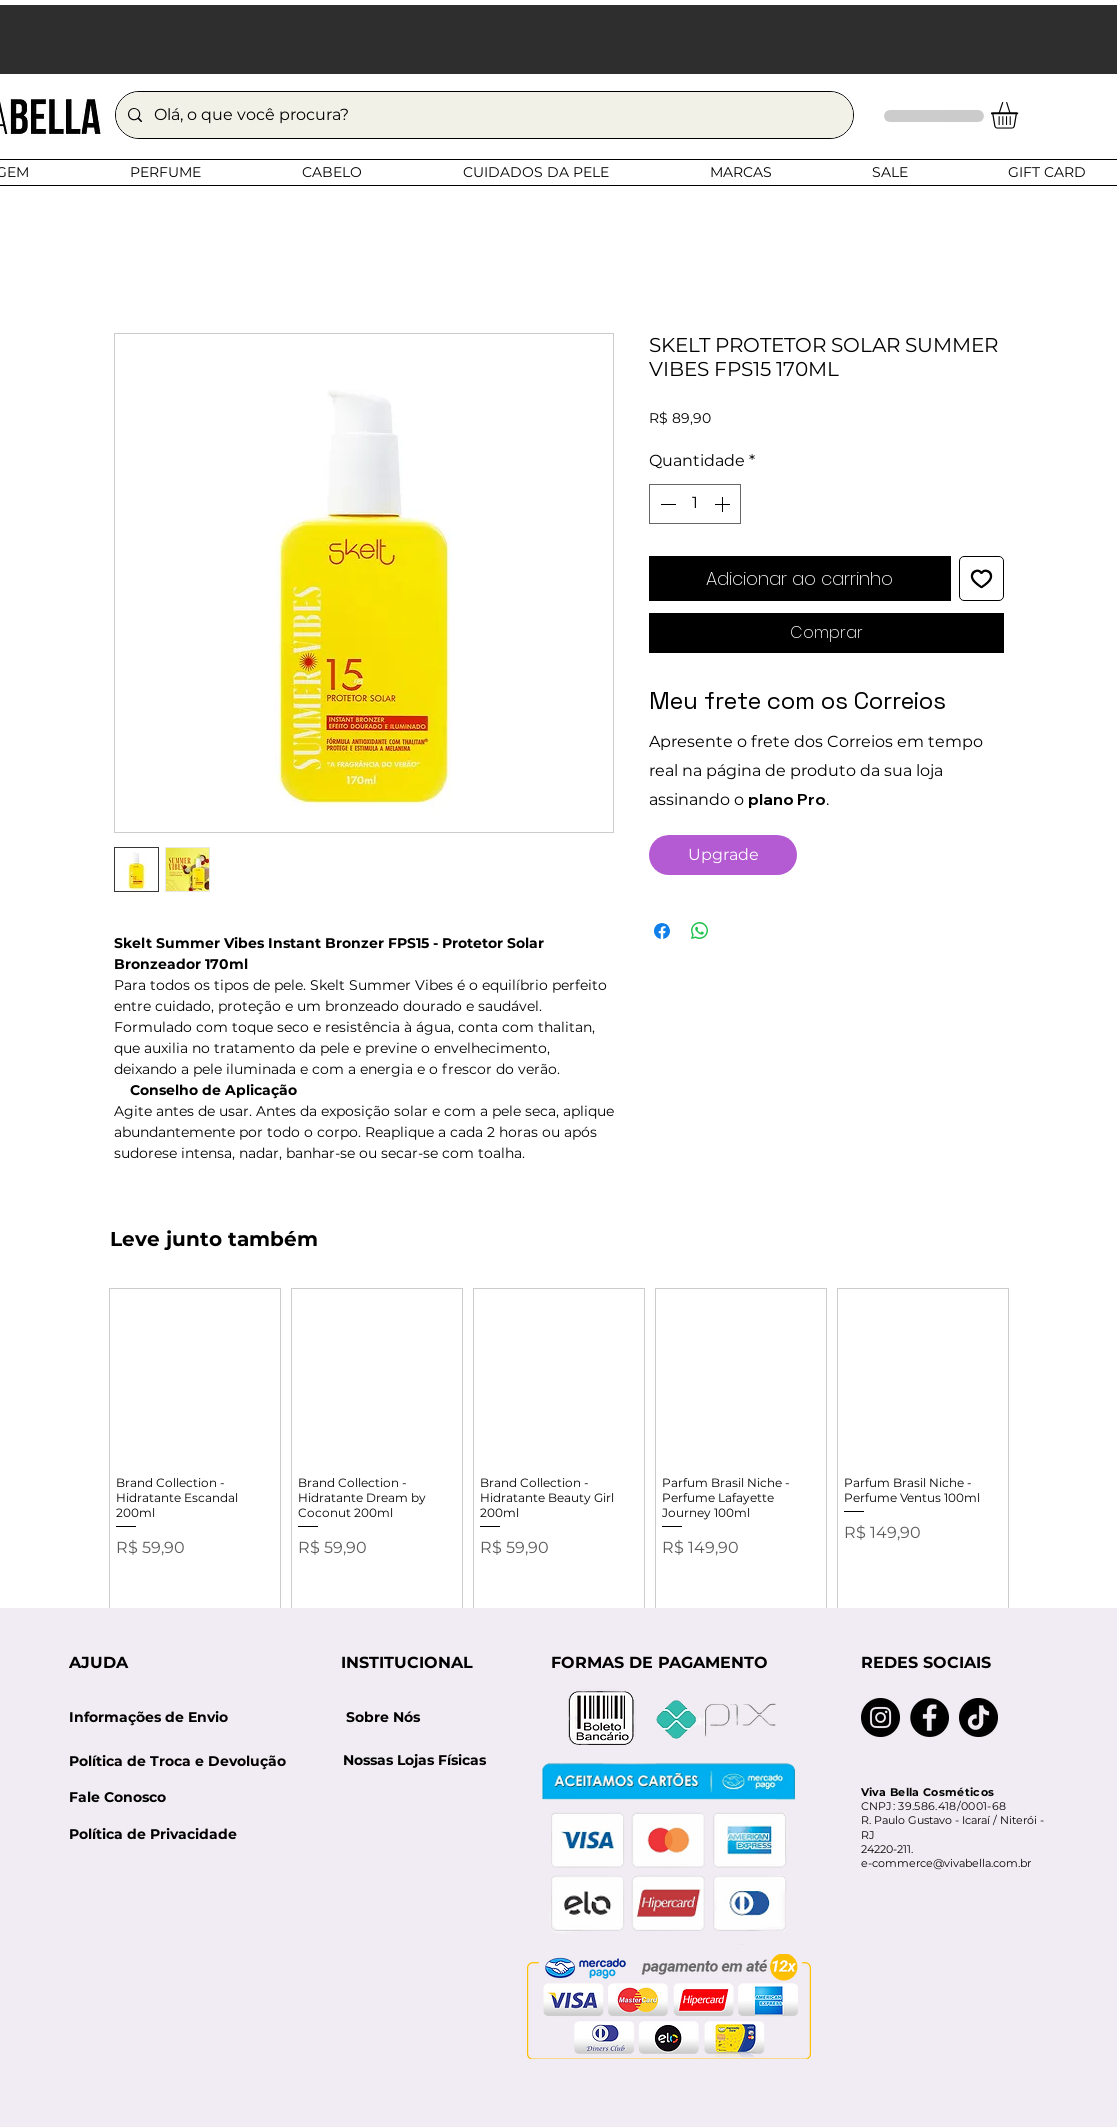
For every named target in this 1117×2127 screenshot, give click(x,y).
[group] (559, 1462)
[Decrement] (666, 504)
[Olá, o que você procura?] (482, 115)
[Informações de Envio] (149, 1718)
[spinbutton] (695, 504)
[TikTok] (978, 1717)
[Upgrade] (723, 855)
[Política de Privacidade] (153, 1835)
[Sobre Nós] (383, 1718)
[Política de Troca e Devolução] (184, 1761)
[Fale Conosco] (117, 1798)
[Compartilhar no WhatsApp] (700, 931)
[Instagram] (880, 1717)
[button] (1020, 115)
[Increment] (724, 504)
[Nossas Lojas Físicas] (415, 1761)
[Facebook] (929, 1717)
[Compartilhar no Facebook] (662, 931)
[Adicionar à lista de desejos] (981, 578)
